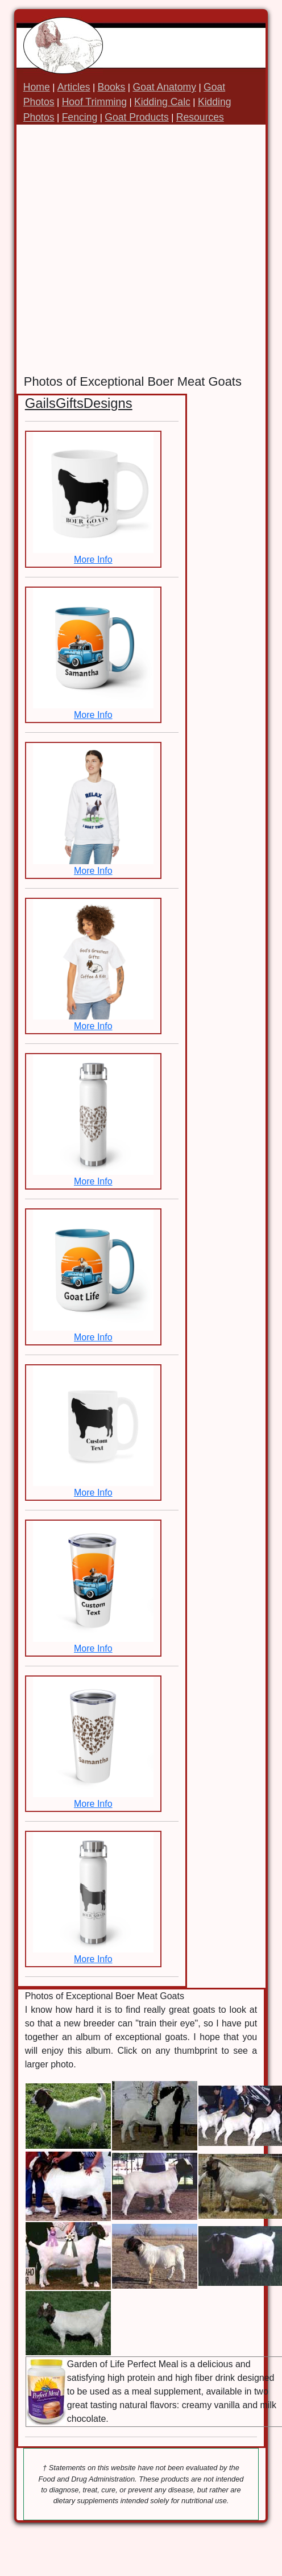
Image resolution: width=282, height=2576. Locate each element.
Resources (200, 117)
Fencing (80, 117)
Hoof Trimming (94, 102)
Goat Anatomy (164, 87)
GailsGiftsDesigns (78, 403)
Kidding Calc (162, 102)
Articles (73, 87)
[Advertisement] (121, 249)
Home (36, 87)
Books (112, 87)
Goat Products (136, 117)
